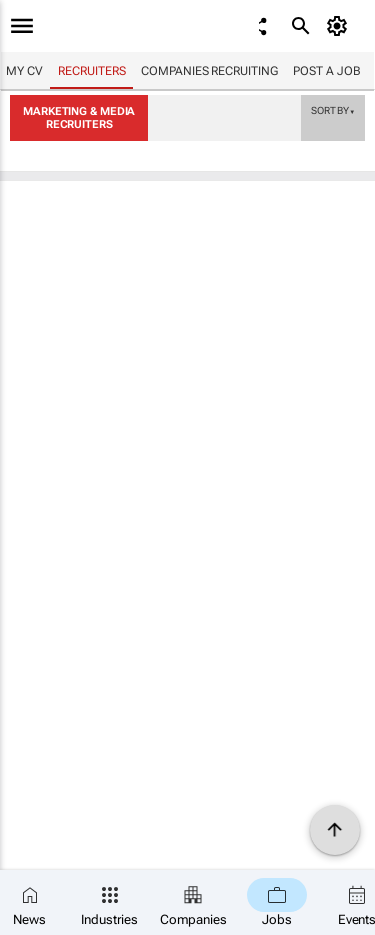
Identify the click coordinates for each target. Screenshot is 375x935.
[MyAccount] (340, 26)
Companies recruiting (209, 71)
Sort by (333, 110)
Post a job (326, 71)
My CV (24, 71)
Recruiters (91, 71)
